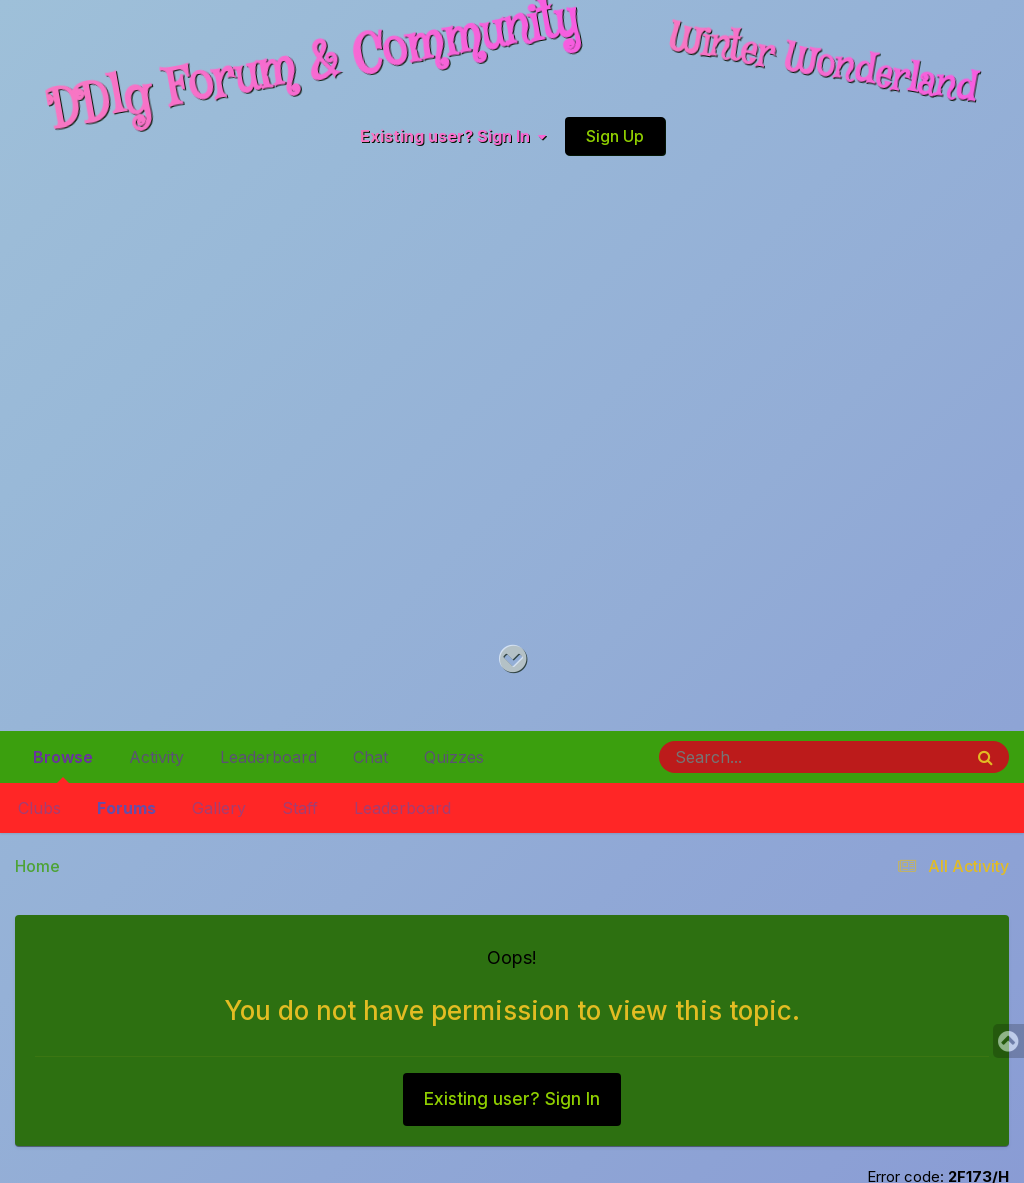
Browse (63, 765)
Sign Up (615, 136)
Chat (370, 757)
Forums (126, 808)
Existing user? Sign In (453, 136)
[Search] (756, 757)
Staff (300, 808)
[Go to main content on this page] (512, 659)
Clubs (39, 808)
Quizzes (454, 757)
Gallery (219, 808)
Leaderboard (402, 808)
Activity (156, 757)
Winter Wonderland (823, 65)
